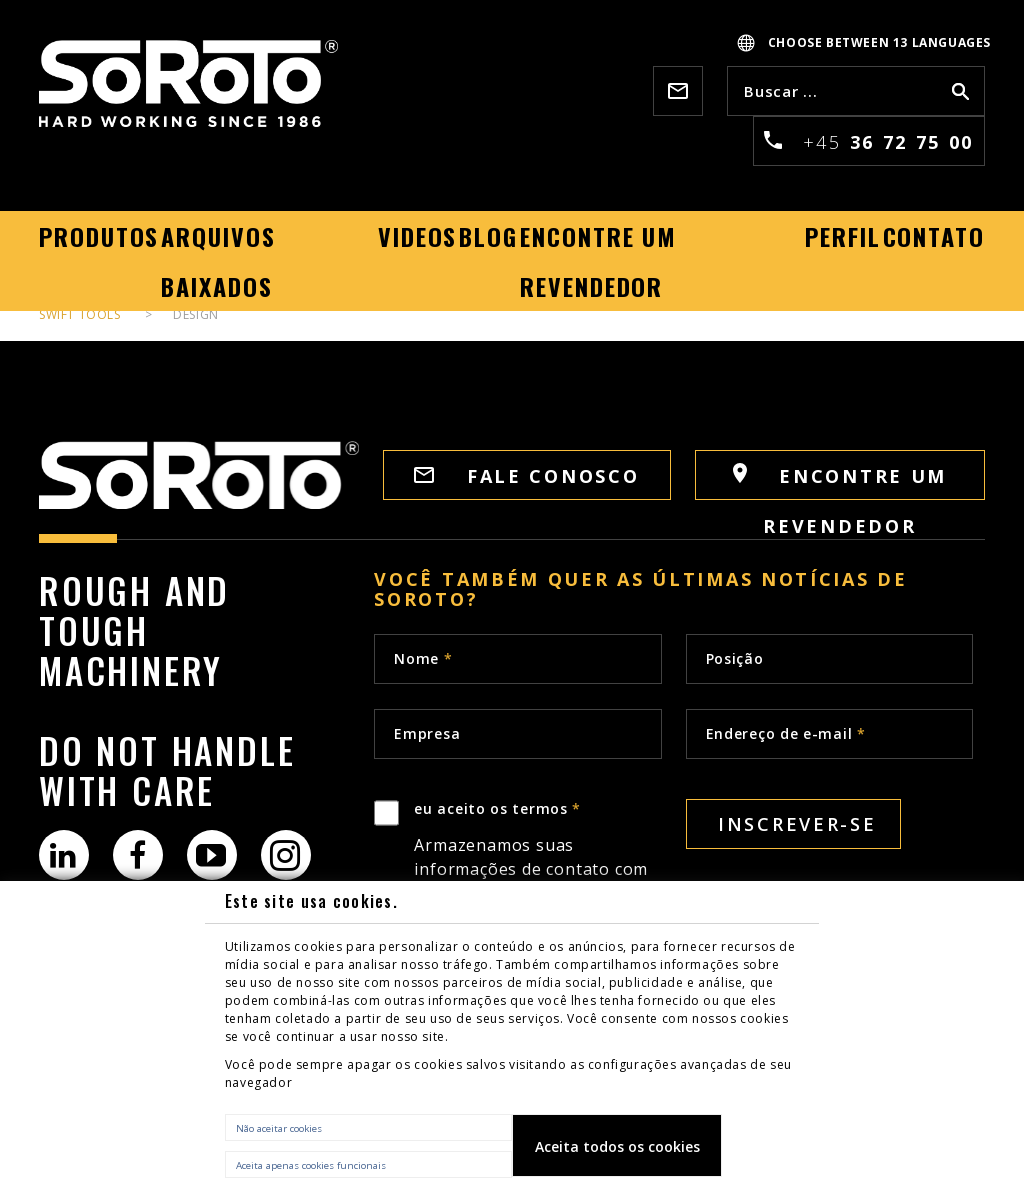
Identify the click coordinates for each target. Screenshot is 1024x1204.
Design (196, 314)
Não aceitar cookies (279, 1128)
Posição (735, 658)
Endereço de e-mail (786, 733)
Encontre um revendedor (840, 481)
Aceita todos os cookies (617, 1146)
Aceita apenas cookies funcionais (311, 1165)
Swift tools (80, 314)
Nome (423, 658)
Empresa (427, 733)
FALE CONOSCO (526, 476)
